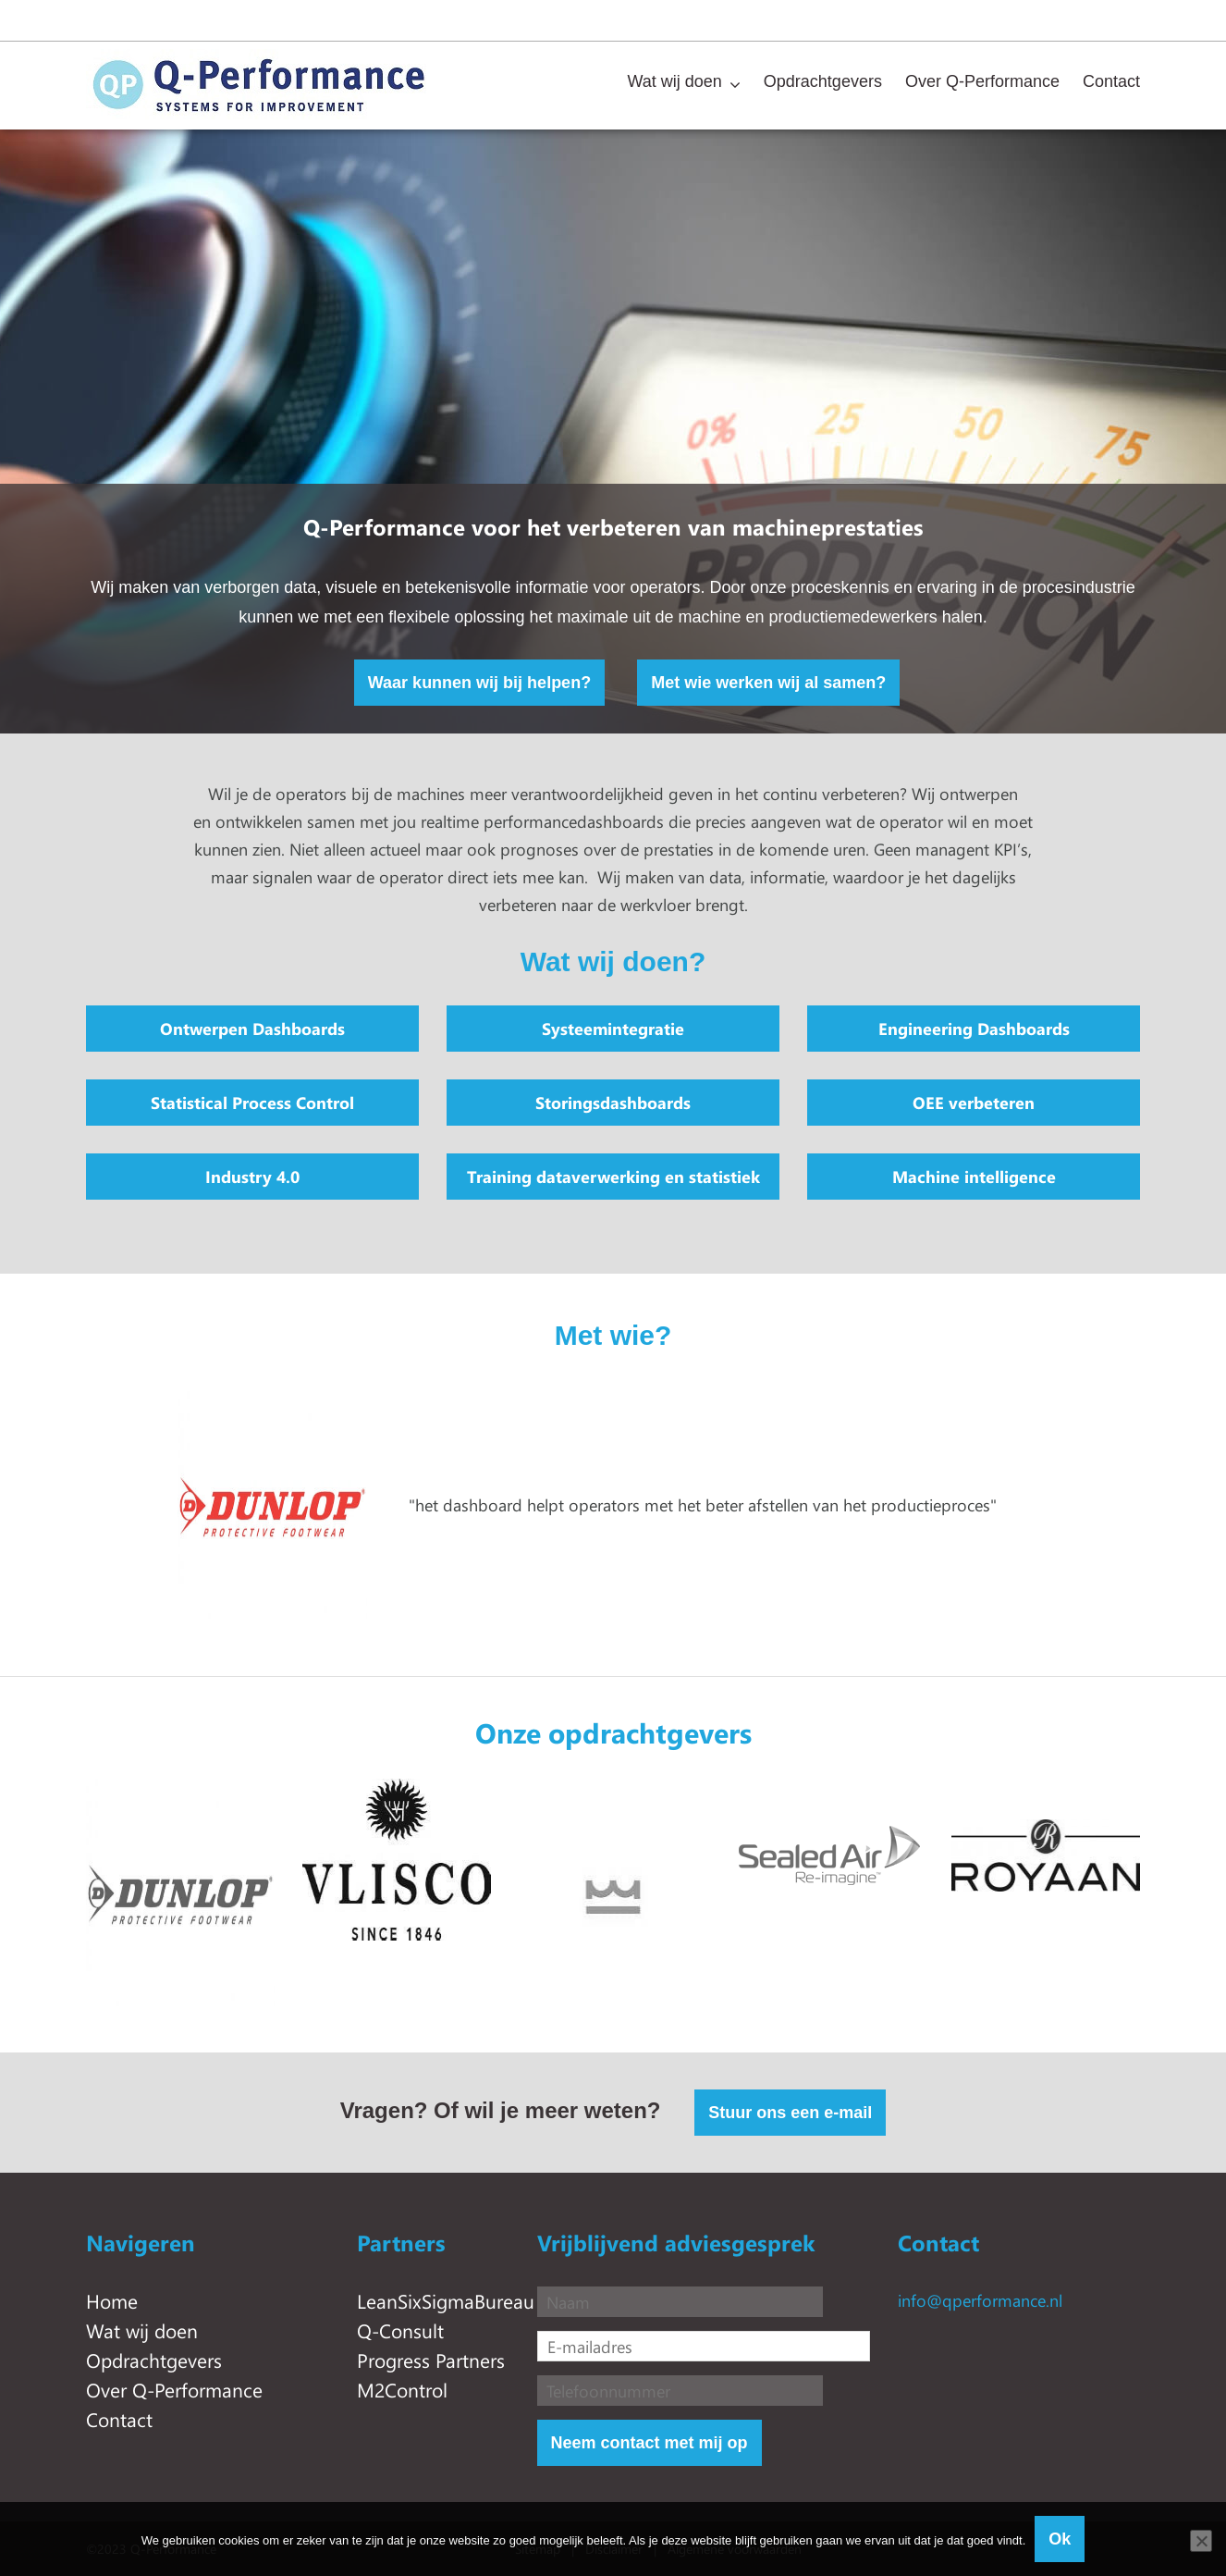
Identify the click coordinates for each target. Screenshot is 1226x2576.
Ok (1059, 2539)
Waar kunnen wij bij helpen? (479, 682)
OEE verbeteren (974, 1102)
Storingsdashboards (613, 1102)
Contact (1111, 81)
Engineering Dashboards (974, 1028)
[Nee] (1201, 2541)
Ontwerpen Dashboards (252, 1028)
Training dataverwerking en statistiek (613, 1176)
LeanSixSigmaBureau (445, 2300)
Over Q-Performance (982, 81)
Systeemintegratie (613, 1028)
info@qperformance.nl (980, 2300)
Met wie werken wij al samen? (768, 682)
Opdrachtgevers (823, 81)
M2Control (402, 2389)
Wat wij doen (674, 81)
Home (112, 2300)
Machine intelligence (974, 1176)
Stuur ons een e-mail (790, 2112)
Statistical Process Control (252, 1102)
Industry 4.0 (252, 1176)
